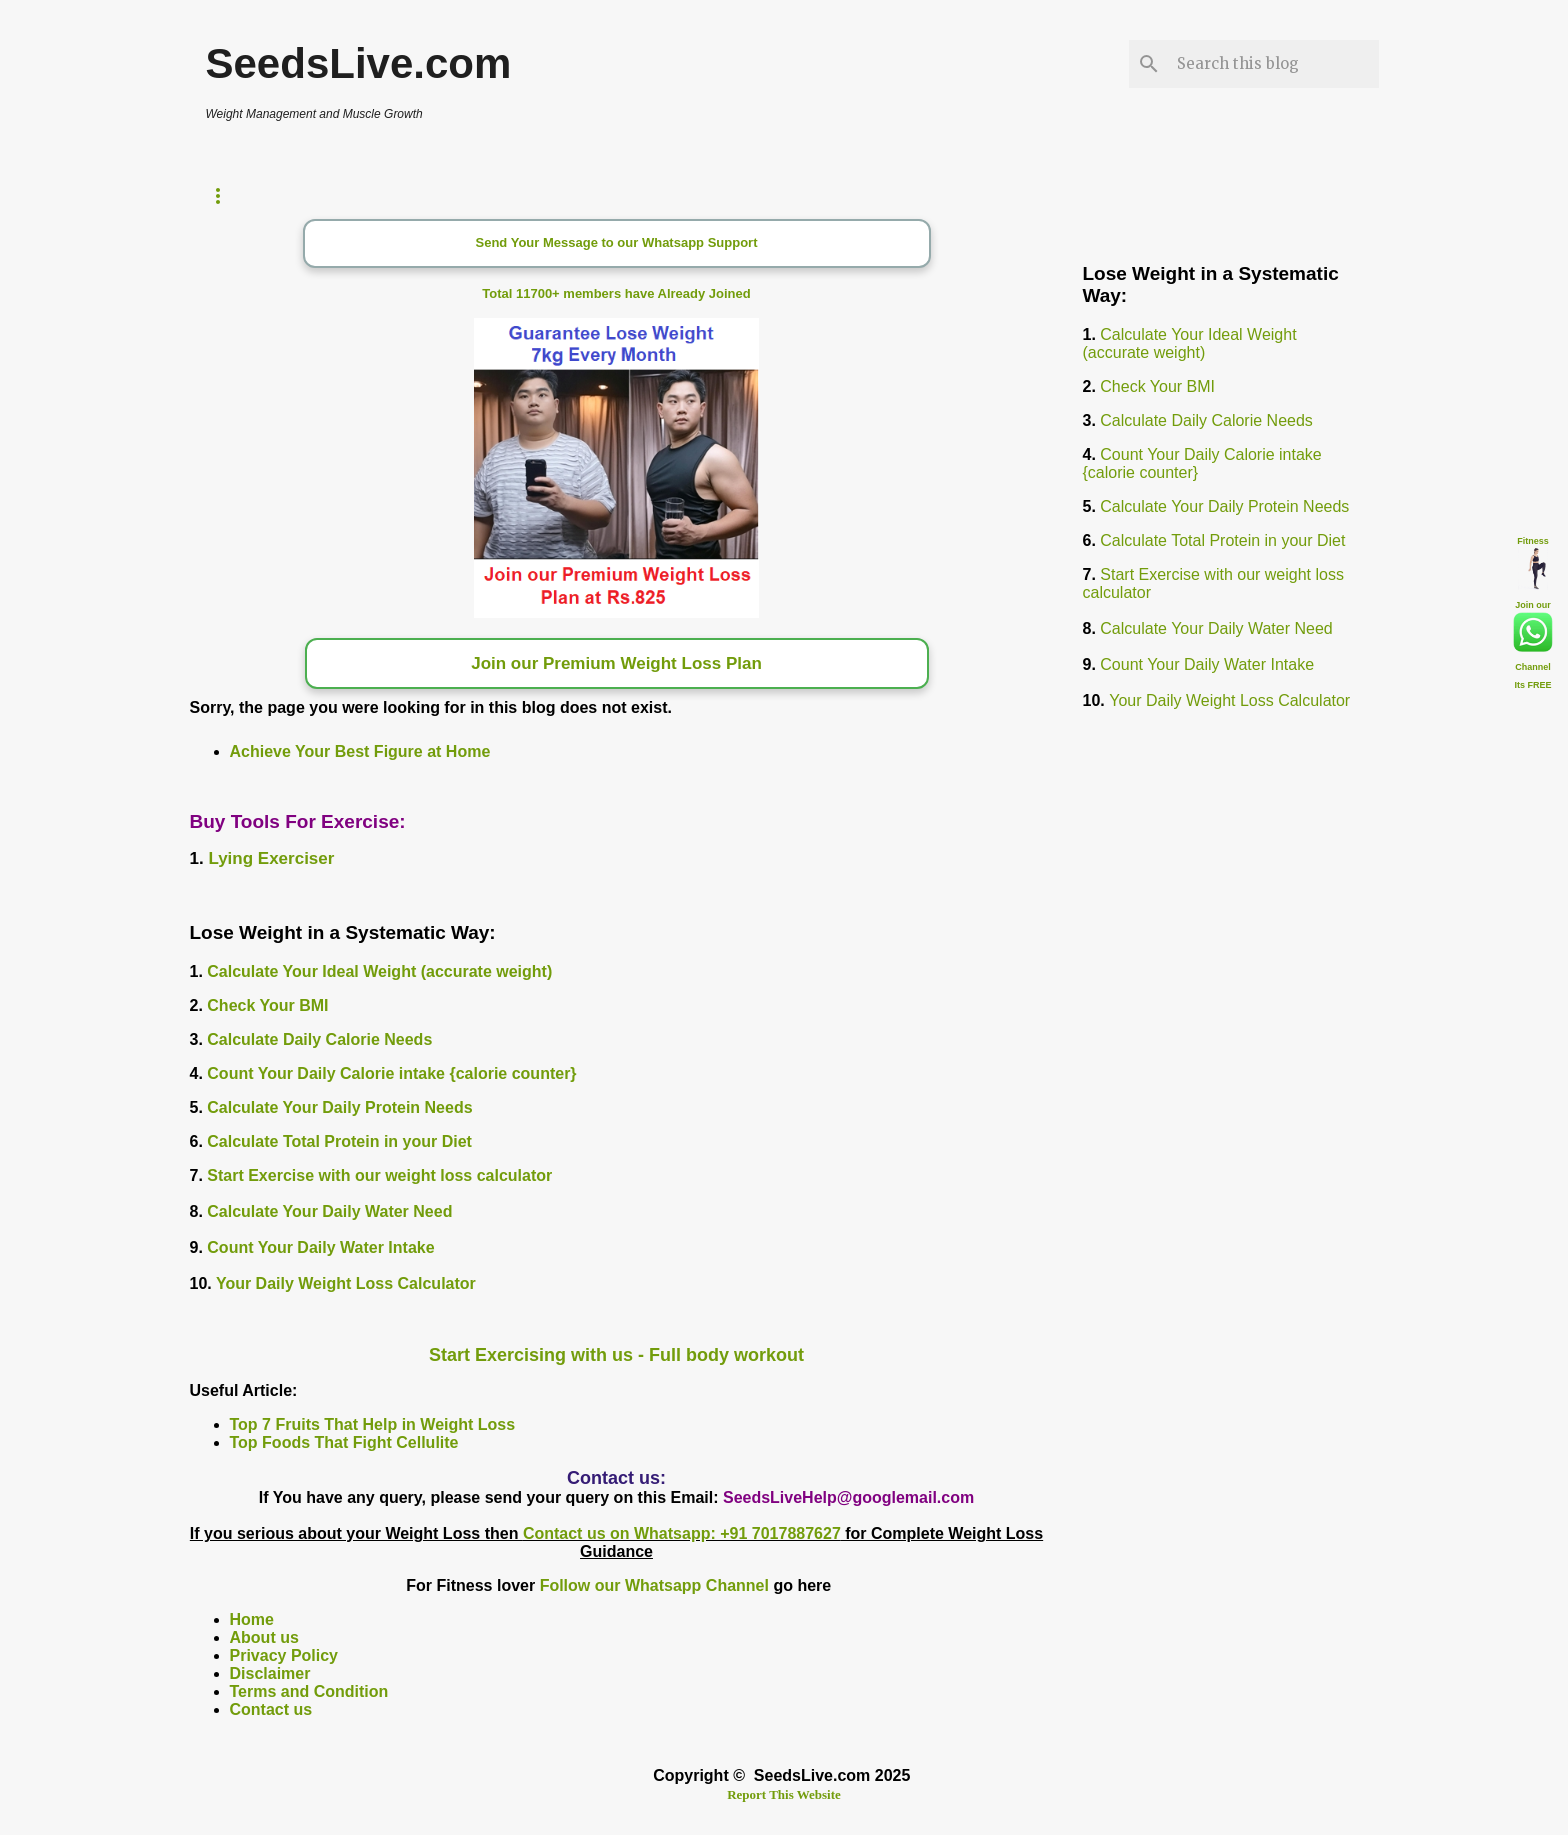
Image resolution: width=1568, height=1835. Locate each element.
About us (264, 1637)
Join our (1533, 605)
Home (252, 1619)
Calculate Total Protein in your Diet (339, 1141)
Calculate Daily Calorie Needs (319, 1039)
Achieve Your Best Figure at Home (360, 751)
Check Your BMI (267, 1005)
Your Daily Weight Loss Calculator (346, 1283)
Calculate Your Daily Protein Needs (339, 1107)
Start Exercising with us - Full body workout (616, 1355)
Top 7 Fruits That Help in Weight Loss (373, 1424)
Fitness (1533, 541)
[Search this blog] (1274, 64)
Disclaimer (270, 1673)
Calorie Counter (478, 195)
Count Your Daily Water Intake (320, 1247)
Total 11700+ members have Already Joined (616, 293)
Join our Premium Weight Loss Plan (616, 663)
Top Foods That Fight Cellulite (344, 1442)
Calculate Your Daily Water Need (329, 1211)
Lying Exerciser (271, 858)
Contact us (271, 1709)
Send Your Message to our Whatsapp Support (617, 242)
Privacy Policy (284, 1655)
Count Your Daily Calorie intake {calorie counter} (391, 1073)
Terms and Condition (309, 1691)
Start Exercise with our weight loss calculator (379, 1175)
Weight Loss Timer (284, 195)
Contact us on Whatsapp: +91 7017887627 (682, 1533)
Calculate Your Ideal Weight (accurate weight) (379, 971)
